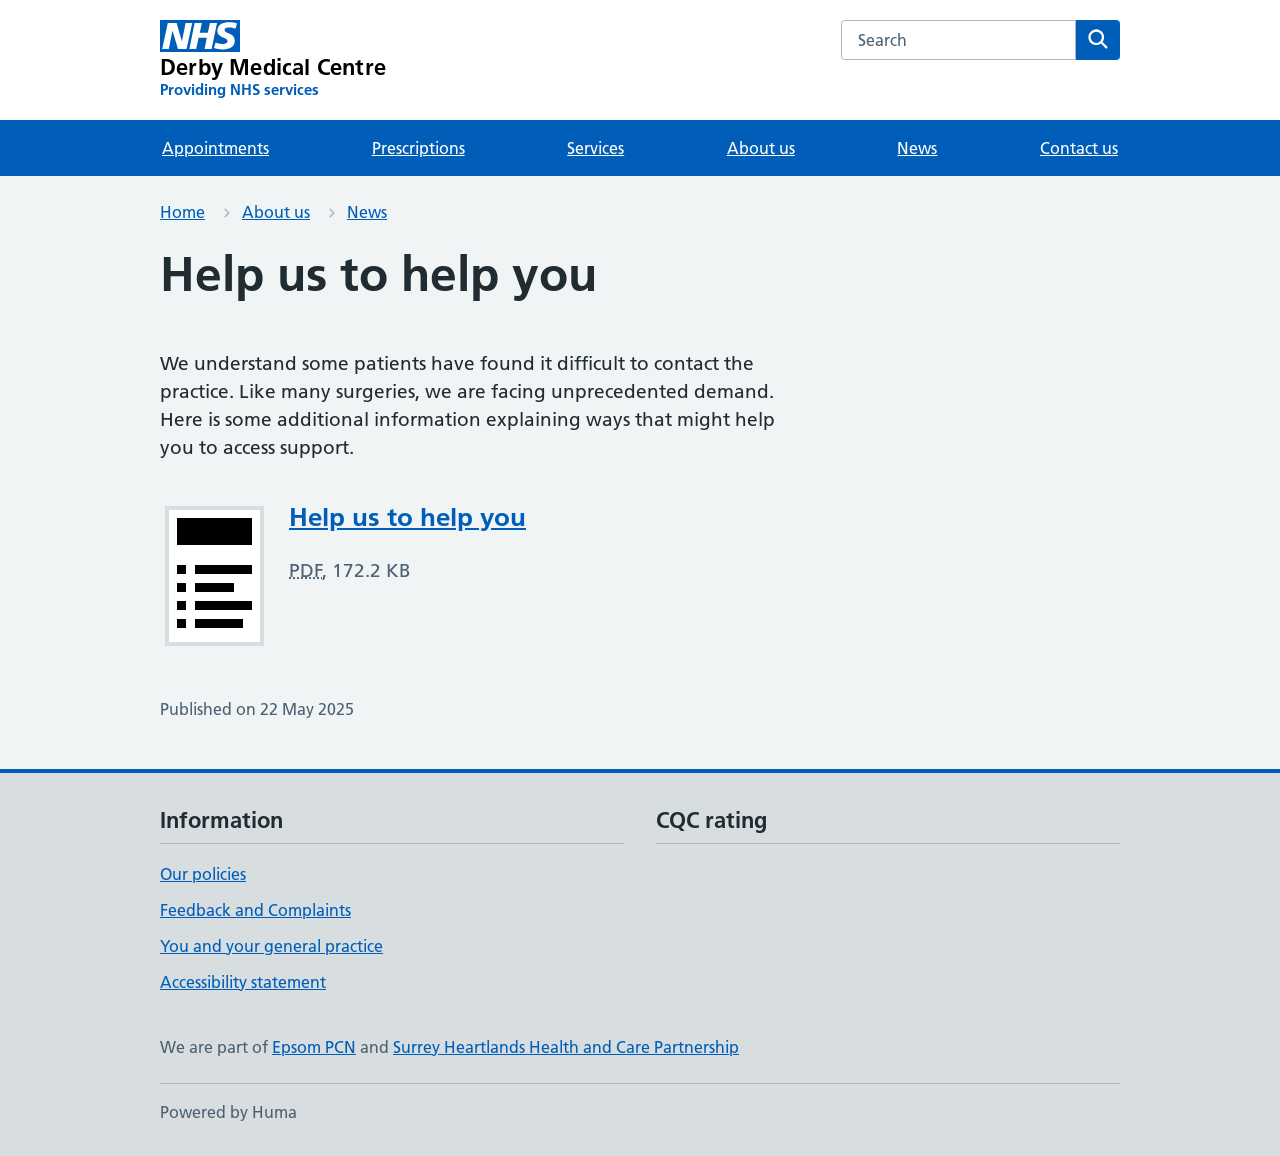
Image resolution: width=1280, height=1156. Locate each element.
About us (761, 148)
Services (595, 148)
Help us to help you (407, 517)
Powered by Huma (228, 1112)
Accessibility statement (243, 982)
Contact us (1079, 148)
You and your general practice (271, 946)
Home (182, 212)
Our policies (203, 874)
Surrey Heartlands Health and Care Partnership (566, 1047)
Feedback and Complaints (255, 910)
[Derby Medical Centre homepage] (273, 60)
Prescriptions (418, 148)
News (917, 148)
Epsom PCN (314, 1047)
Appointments (215, 148)
